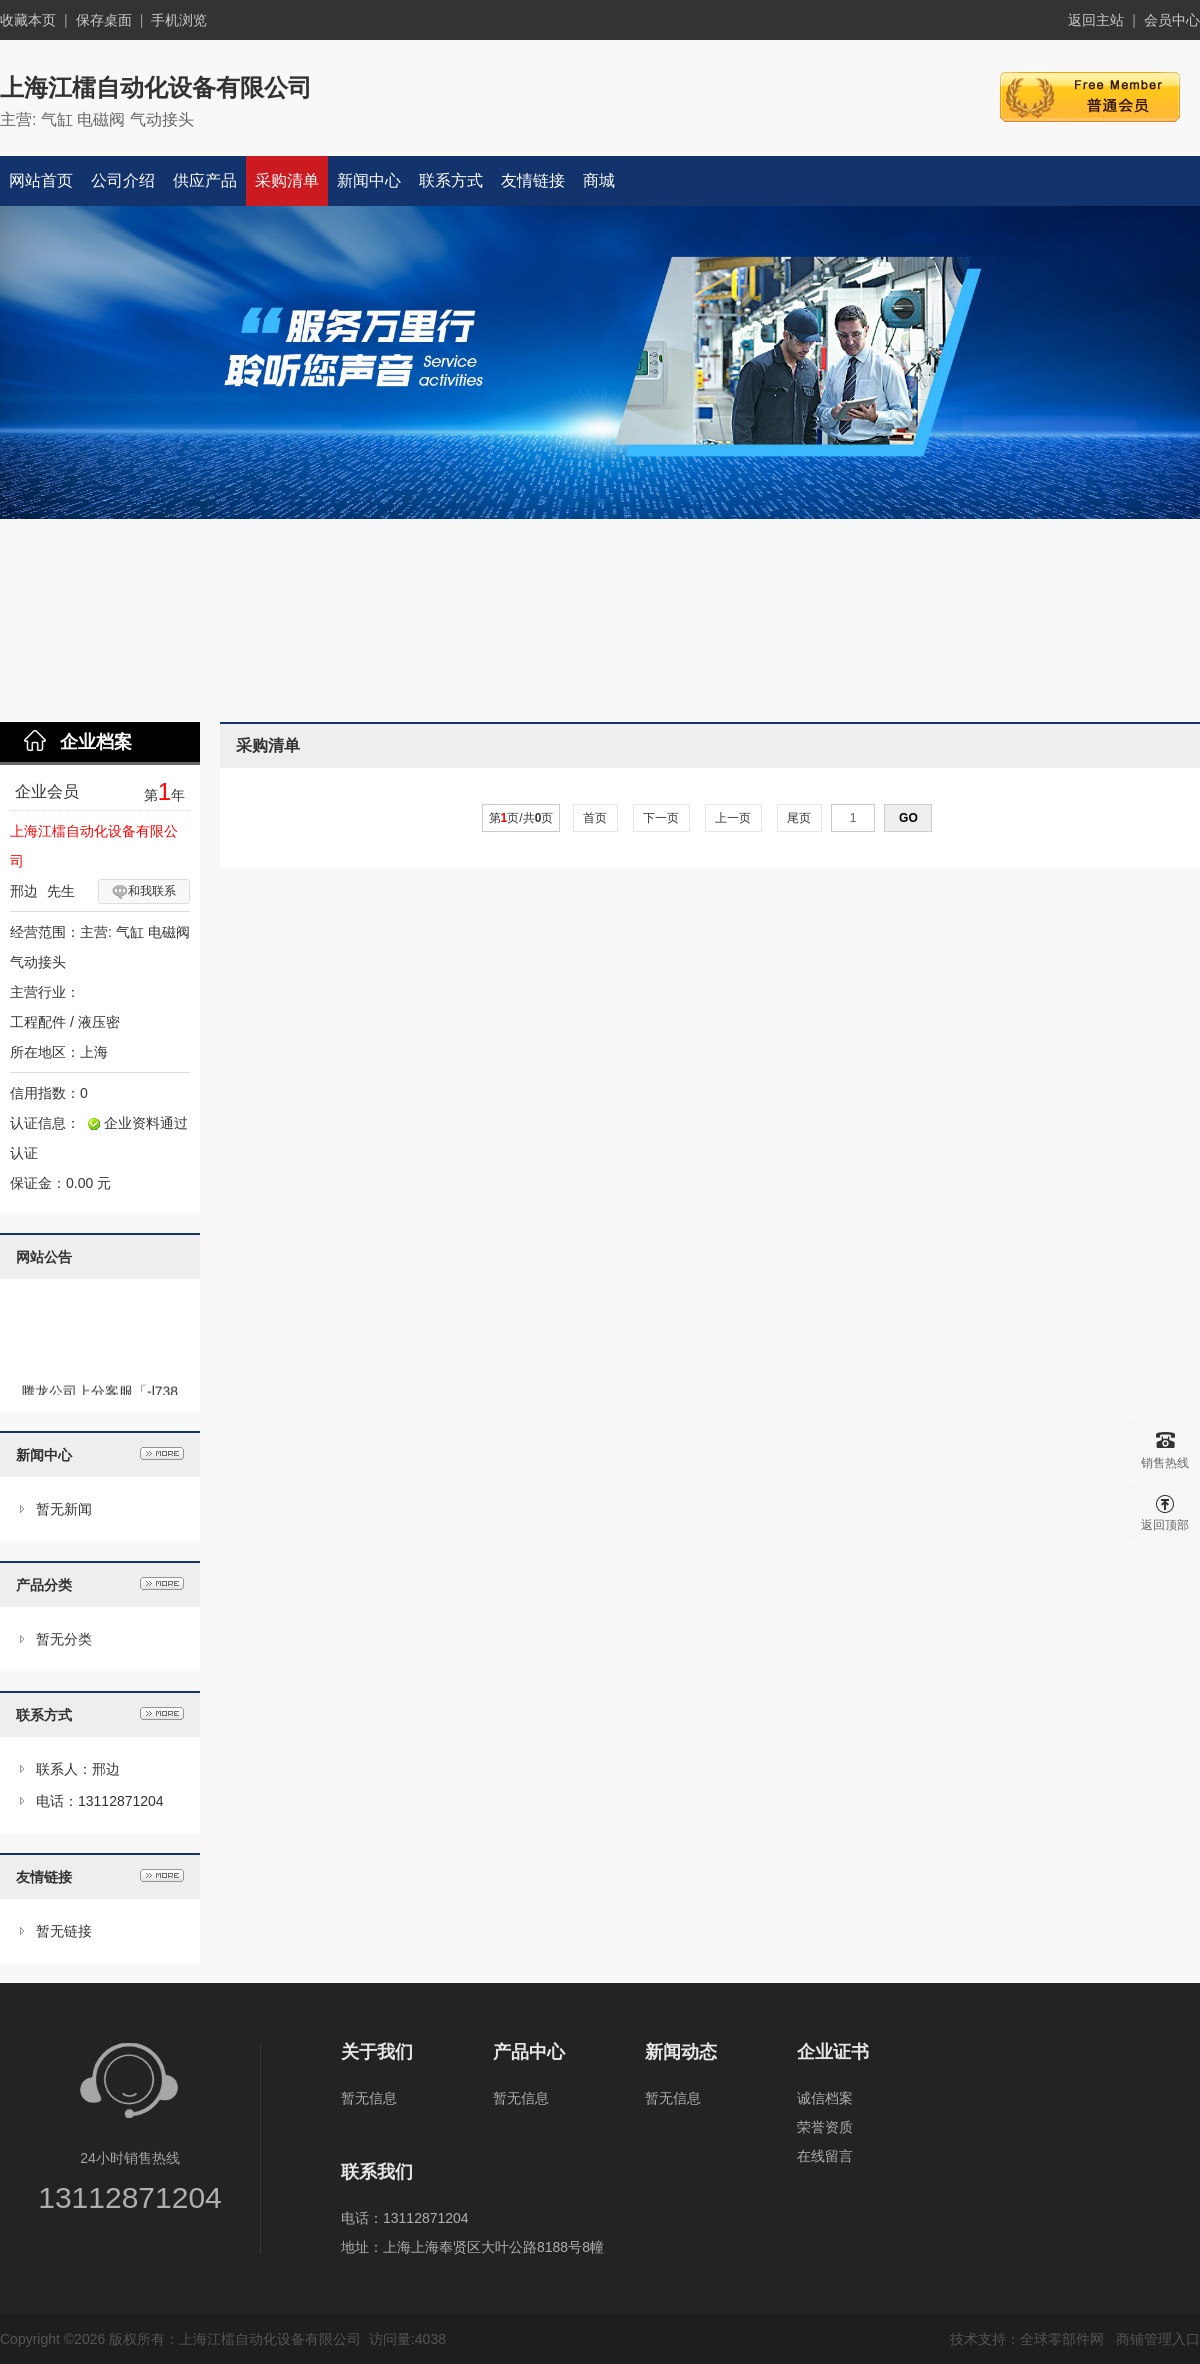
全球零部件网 (1062, 2339)
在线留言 (825, 2156)
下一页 (661, 818)
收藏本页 (28, 20)
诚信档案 (825, 2098)
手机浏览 (179, 20)
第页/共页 (521, 818)
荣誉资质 (825, 2127)
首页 (595, 818)
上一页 (733, 818)
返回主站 (1096, 20)
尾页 (799, 818)
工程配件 (38, 1022)
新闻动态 (681, 2052)
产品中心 (529, 2052)
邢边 (24, 891)
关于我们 (377, 2052)
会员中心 (1172, 20)
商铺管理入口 (1158, 2339)
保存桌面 (104, 20)
